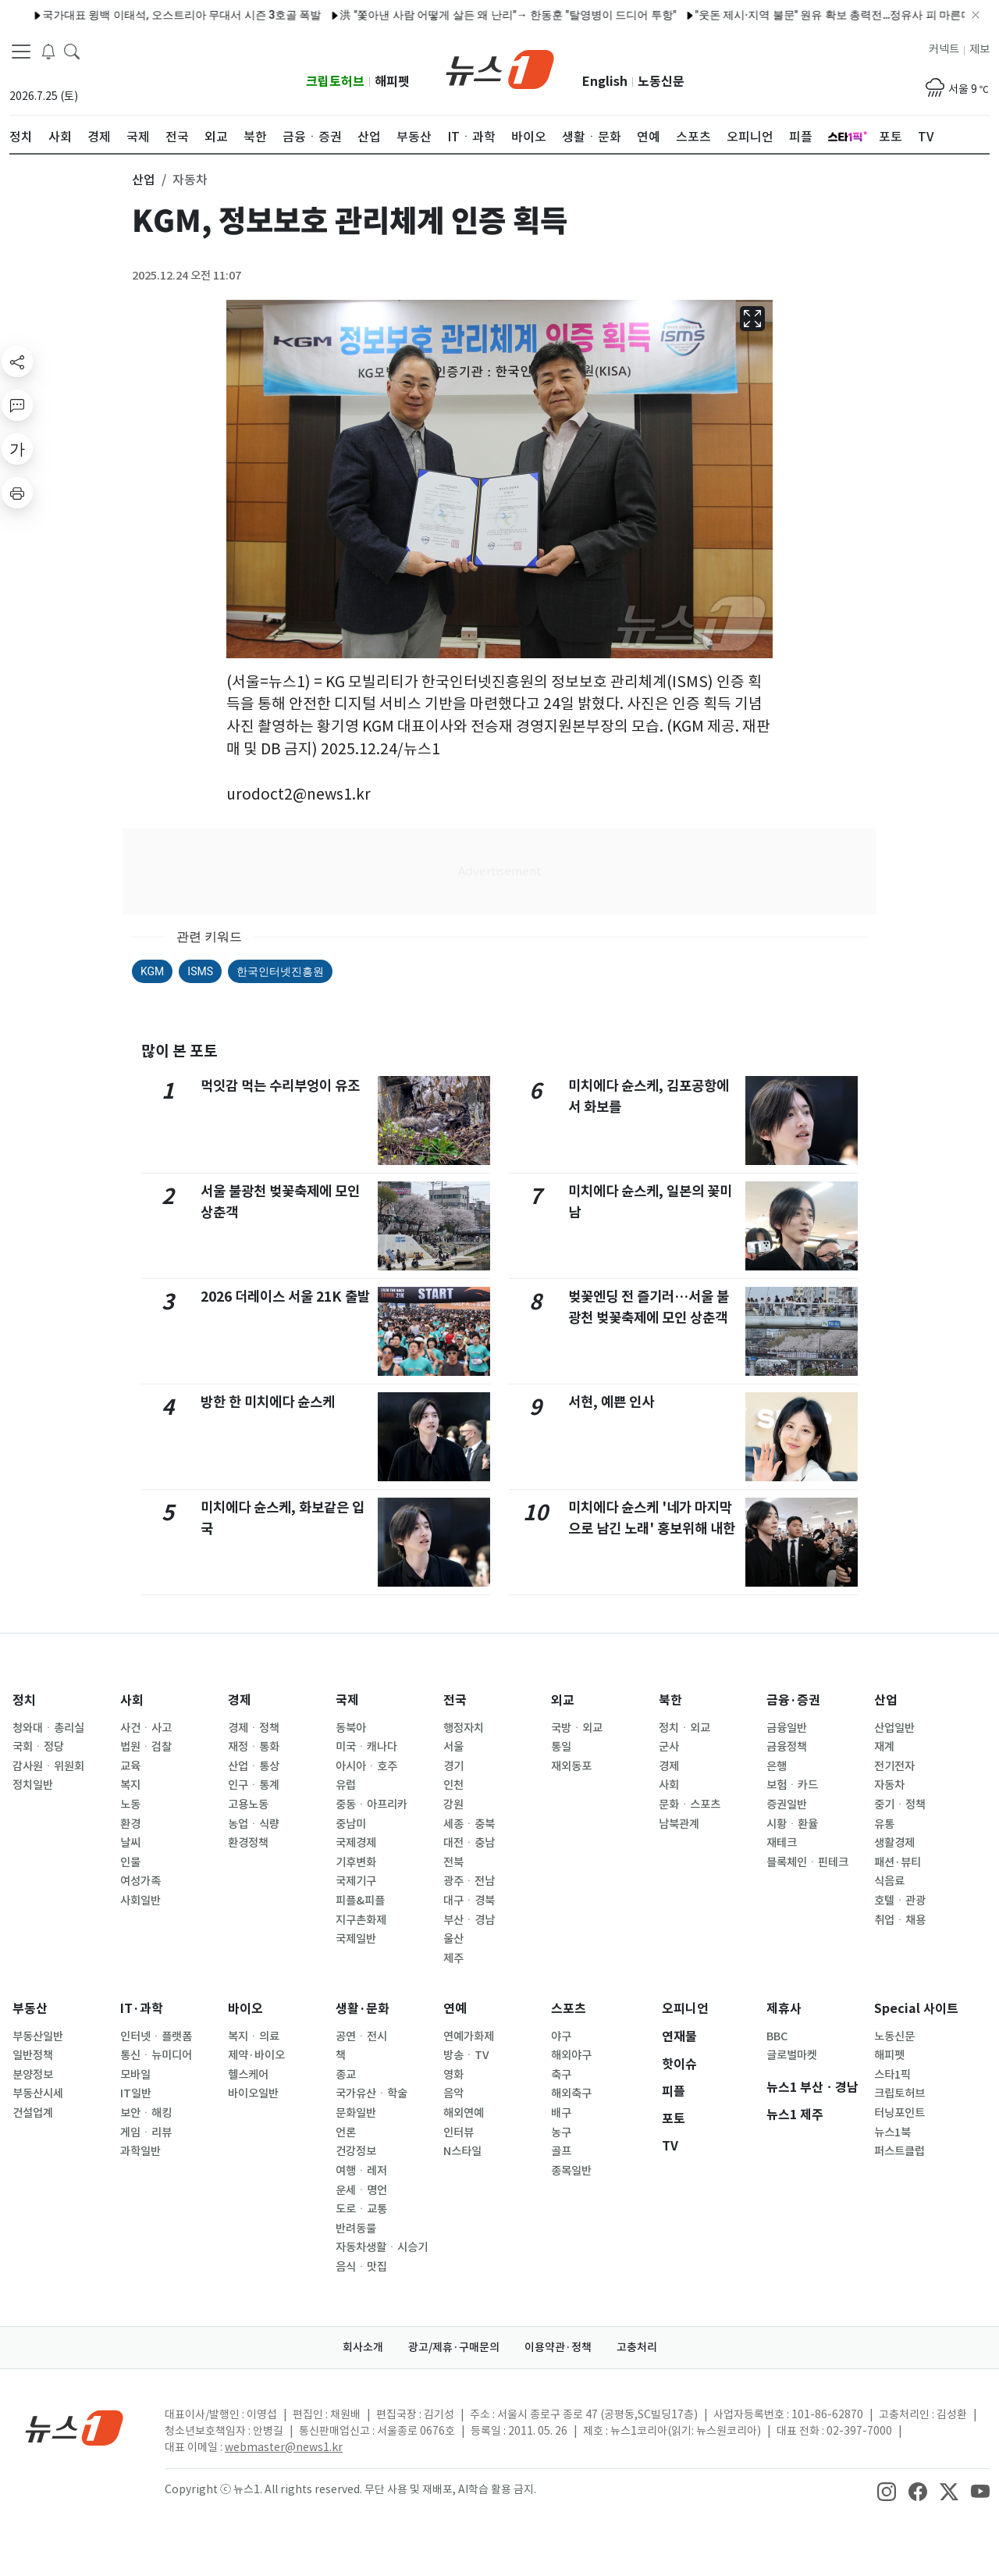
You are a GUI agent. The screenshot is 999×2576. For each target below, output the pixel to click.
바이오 (245, 2009)
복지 (130, 1785)
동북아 (351, 1728)
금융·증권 (793, 1700)
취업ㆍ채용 (900, 1920)
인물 (130, 1862)
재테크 (781, 1843)
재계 (884, 1747)
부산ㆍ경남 (469, 1920)
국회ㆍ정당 (38, 1747)
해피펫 (392, 81)
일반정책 (32, 2055)
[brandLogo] (500, 68)
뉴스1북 (892, 2132)
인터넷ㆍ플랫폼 (156, 2036)
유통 (884, 1824)
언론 (346, 2132)
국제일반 (356, 1939)
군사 (669, 1747)
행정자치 (463, 1728)
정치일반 (32, 1785)
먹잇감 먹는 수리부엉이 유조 (280, 1086)
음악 (453, 2093)
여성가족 (140, 1881)
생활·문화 (362, 2009)
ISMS (200, 971)
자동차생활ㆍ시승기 (382, 2247)
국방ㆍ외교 (577, 1728)
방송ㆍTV (466, 2055)
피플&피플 (360, 1901)
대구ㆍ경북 (469, 1901)
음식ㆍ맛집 (361, 2267)
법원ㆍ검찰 (146, 1747)
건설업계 (32, 2113)
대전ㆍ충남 (469, 1843)
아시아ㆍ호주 (366, 1766)
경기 (453, 1766)
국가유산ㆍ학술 (371, 2093)
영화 (453, 2075)
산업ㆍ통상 (253, 1766)
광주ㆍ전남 (469, 1881)
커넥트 (944, 49)
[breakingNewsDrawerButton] (48, 50)
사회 (132, 1700)
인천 (453, 1785)
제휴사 (784, 2009)
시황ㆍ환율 (792, 1824)
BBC (776, 2036)
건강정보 (356, 2151)
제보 (979, 49)
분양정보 (32, 2075)
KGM (152, 971)
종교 (346, 2075)
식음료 (889, 1881)
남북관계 (679, 1824)
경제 (239, 1700)
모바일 (135, 2075)
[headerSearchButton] (72, 50)
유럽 (346, 1785)
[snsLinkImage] (886, 2491)
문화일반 (356, 2113)
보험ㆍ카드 (792, 1785)
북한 (670, 1700)
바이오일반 (253, 2093)
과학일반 (140, 2151)
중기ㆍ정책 (900, 1804)
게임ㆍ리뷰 (146, 2132)
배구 (561, 2113)
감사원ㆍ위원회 (48, 1766)
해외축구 (571, 2093)
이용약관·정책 (558, 2347)
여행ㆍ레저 (361, 2171)
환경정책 (248, 1843)
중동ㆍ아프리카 (371, 1804)
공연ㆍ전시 (361, 2036)
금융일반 (786, 1728)
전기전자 (894, 1766)
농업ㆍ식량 (253, 1824)
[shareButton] (17, 361)
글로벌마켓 (791, 2055)
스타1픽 (892, 2075)
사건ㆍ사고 (146, 1728)
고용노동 (248, 1804)
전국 (455, 1700)
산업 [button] (143, 179)
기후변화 (356, 1862)
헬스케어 (248, 2075)
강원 (453, 1804)
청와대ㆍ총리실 (48, 1728)
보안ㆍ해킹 (146, 2113)
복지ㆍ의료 (253, 2036)
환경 (130, 1824)
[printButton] (17, 492)
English (604, 81)
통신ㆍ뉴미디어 (156, 2055)
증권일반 (786, 1804)
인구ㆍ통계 (253, 1785)
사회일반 (140, 1901)
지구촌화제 (361, 1920)
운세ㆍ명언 (361, 2190)
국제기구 (356, 1881)
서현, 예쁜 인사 (611, 1402)
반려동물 (356, 2228)
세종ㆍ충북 (469, 1824)
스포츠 (568, 2009)
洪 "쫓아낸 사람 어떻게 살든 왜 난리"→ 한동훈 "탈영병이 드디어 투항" (333, 15)
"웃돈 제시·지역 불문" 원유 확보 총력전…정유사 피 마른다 (659, 15)
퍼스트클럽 (899, 2151)
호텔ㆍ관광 (900, 1901)
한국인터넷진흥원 (280, 971)
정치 (24, 1700)
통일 (561, 1747)
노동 (130, 1804)
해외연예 (463, 2113)
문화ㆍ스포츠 (689, 1804)
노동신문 (661, 81)
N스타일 (462, 2151)
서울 (453, 1747)
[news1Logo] (74, 2427)
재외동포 (571, 1766)
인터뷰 (458, 2132)
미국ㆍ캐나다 (366, 1747)
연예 (455, 2009)
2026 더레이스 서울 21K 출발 (285, 1297)
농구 (561, 2132)
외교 (562, 1700)
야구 (561, 2036)
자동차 (889, 1785)
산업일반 (894, 1728)
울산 (453, 1939)
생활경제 (894, 1843)
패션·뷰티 (897, 1862)
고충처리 (637, 2347)
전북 (453, 1862)
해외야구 (571, 2055)
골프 (561, 2151)
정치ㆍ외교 (684, 1728)
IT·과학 (141, 2009)
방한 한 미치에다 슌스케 (268, 1402)
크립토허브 (335, 81)
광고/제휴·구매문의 (454, 2347)
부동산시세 (37, 2093)
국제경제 (356, 1843)
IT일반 (135, 2093)
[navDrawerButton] (21, 50)
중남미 (351, 1824)
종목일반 (571, 2171)
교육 (130, 1766)
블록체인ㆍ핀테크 (807, 1862)
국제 (347, 1700)
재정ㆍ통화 (253, 1747)
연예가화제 (468, 2036)
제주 (453, 1958)
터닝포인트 (899, 2113)
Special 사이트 (916, 2009)
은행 (776, 1766)
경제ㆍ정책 (253, 1728)
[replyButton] (17, 405)
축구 (561, 2075)
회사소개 (363, 2347)
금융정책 (786, 1747)
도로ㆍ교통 (361, 2209)
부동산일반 (37, 2036)
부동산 (30, 2009)
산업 (886, 1700)
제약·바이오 (256, 2055)
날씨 (130, 1843)
